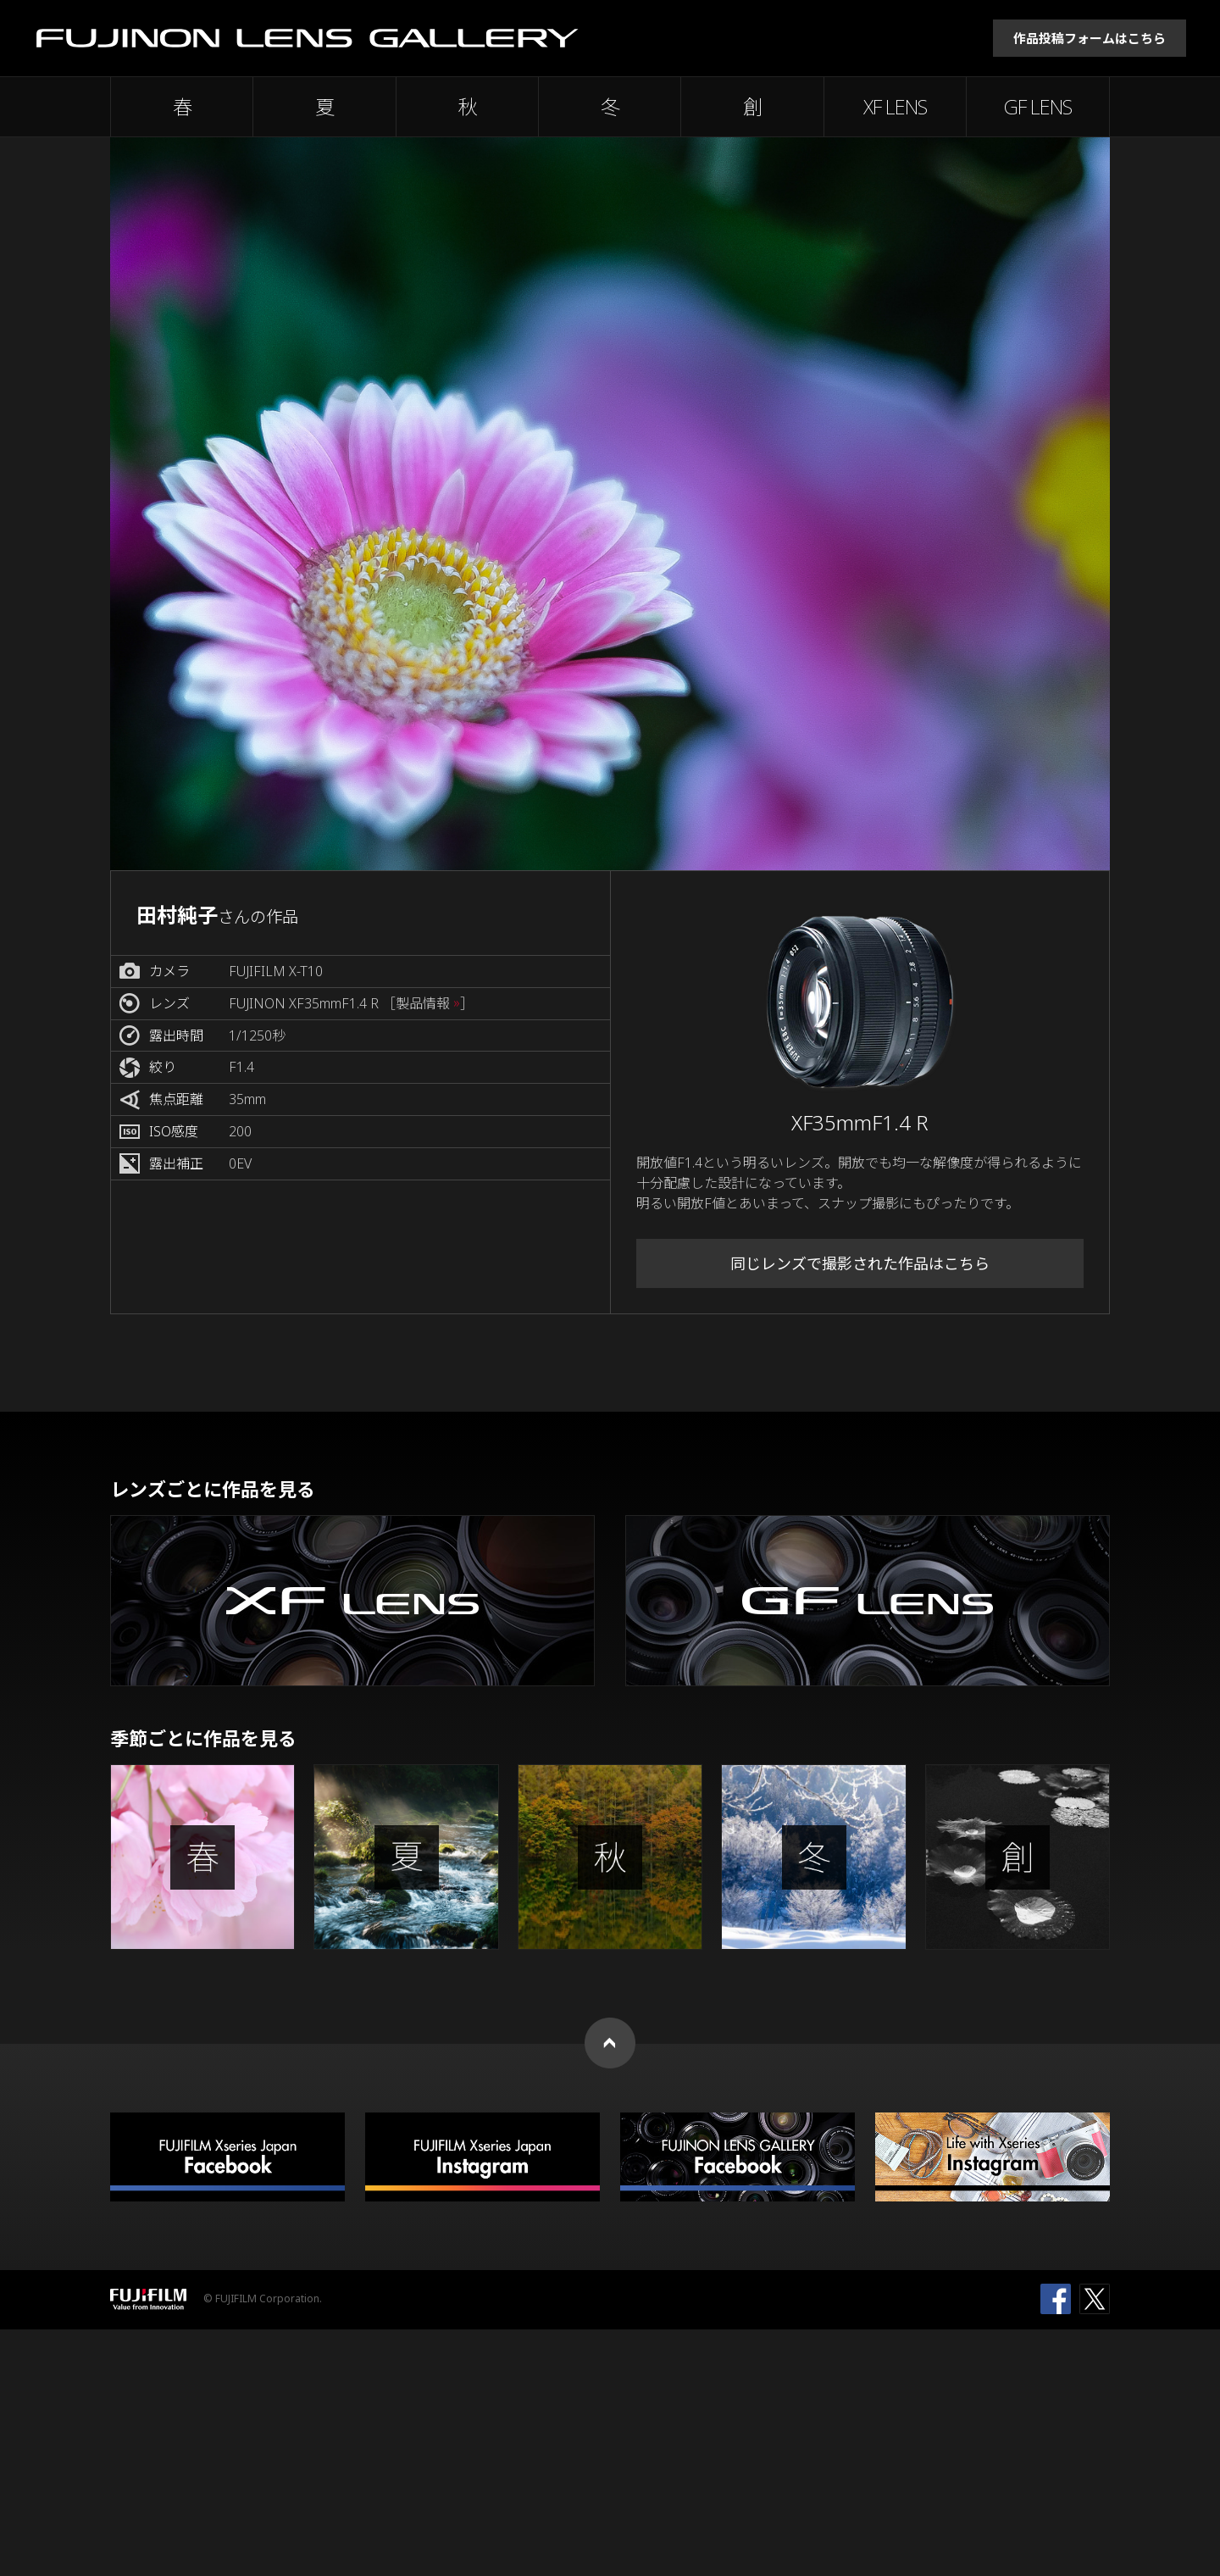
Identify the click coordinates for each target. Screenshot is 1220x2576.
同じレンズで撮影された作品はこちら (860, 1263)
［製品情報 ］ (428, 1004)
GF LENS (1038, 106)
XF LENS (895, 106)
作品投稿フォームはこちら (1089, 38)
